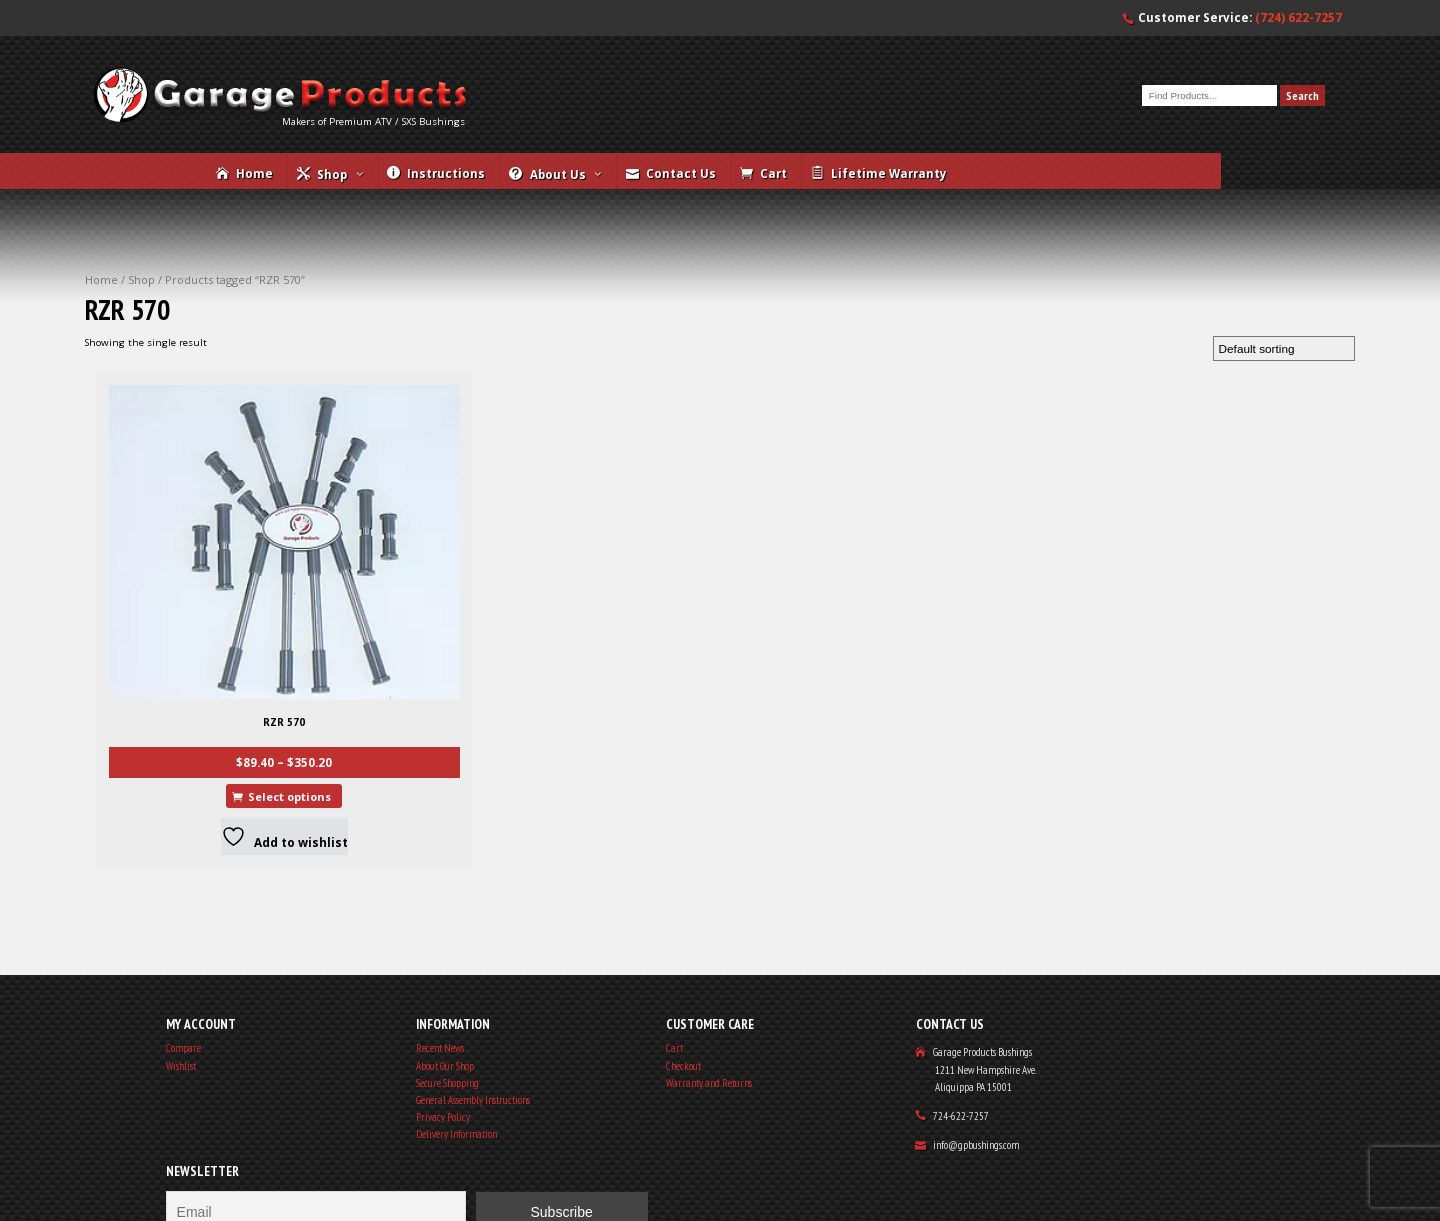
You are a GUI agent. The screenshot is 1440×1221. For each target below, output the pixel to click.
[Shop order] (1269, 407)
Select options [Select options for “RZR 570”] (225, 717)
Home (119, 327)
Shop (164, 327)
